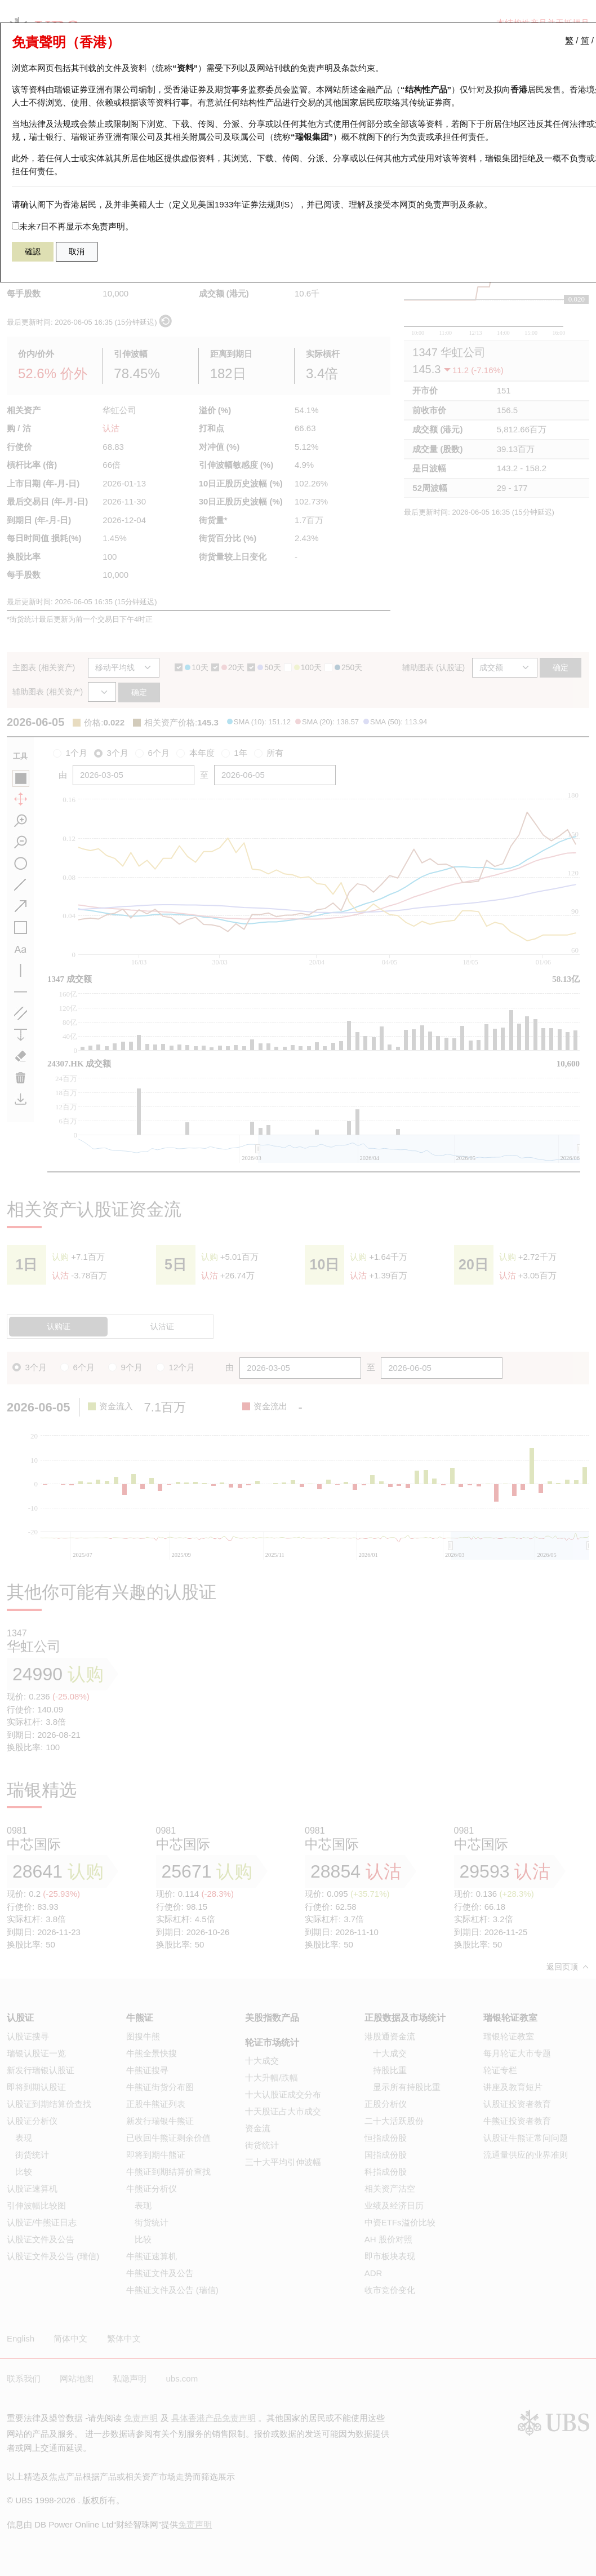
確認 (33, 251)
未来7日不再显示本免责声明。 (73, 226)
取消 (76, 251)
